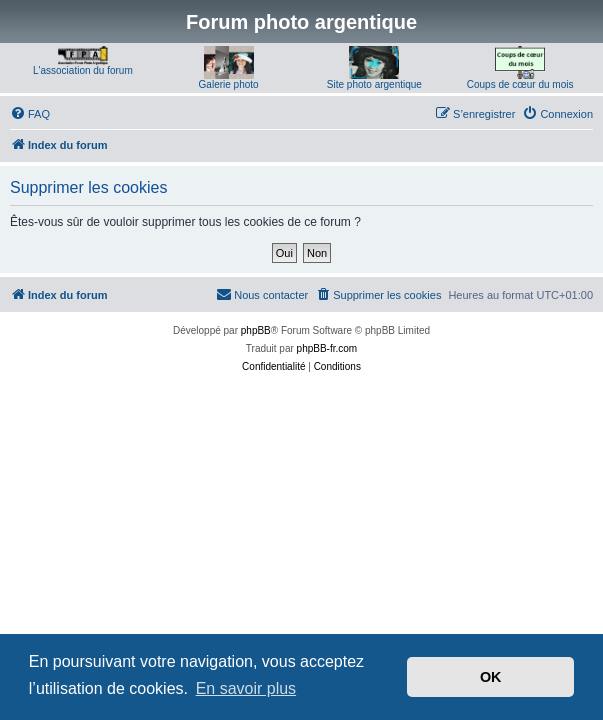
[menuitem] (30, 114)
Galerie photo (229, 84)
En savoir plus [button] (246, 688)
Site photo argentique (374, 84)
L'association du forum (83, 70)
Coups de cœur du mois (520, 84)
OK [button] (491, 677)
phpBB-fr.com (327, 348)
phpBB (256, 330)
